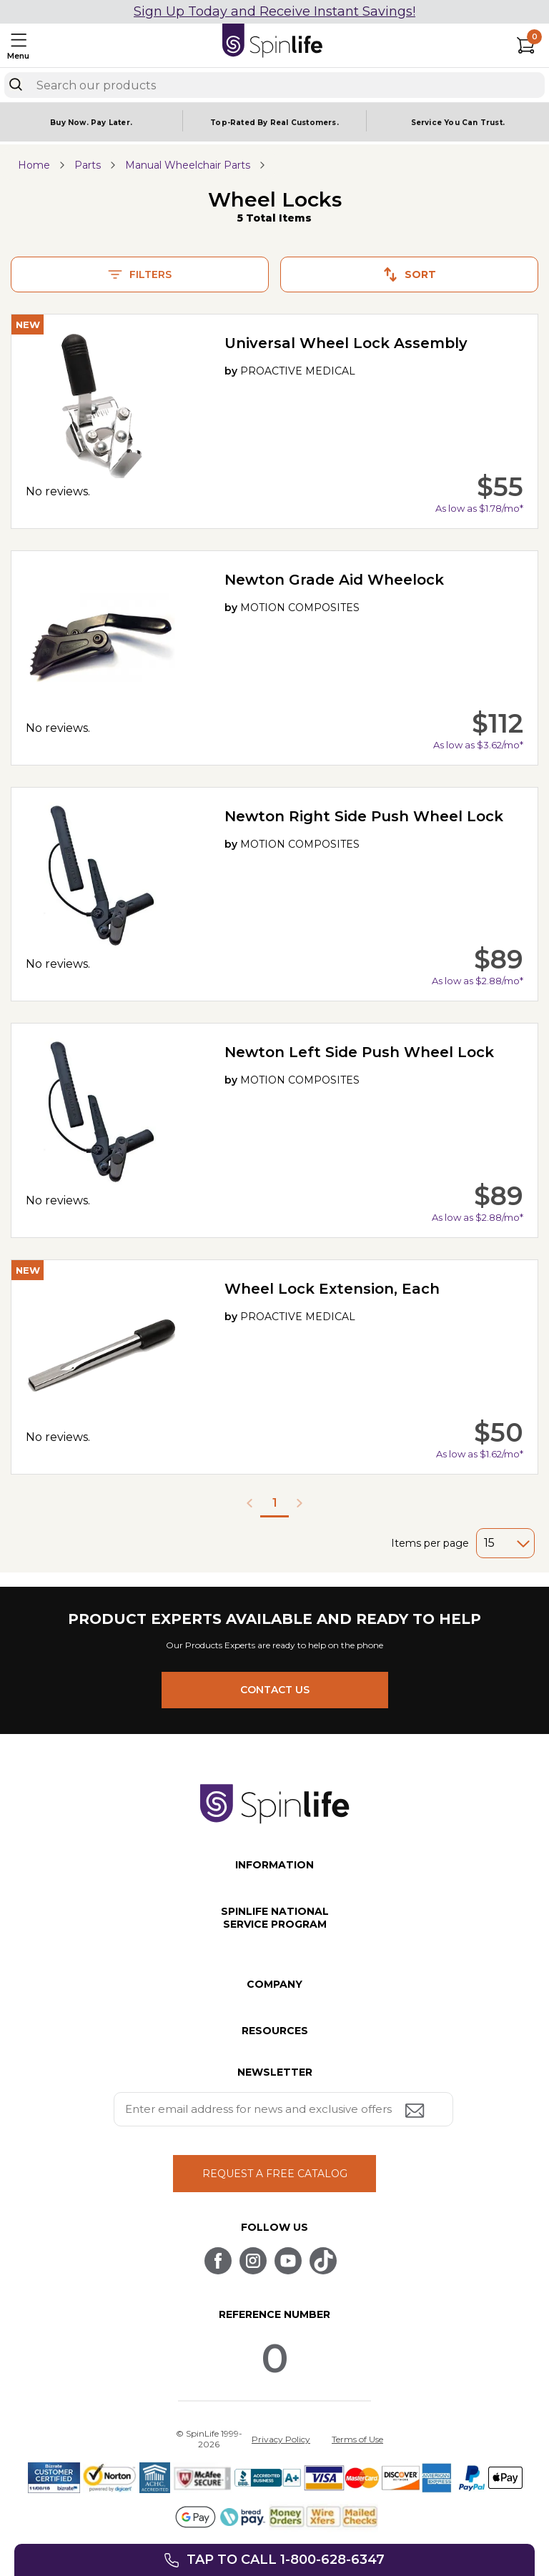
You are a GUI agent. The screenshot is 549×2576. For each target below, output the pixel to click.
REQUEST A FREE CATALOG (274, 2173)
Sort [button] (409, 274)
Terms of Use (357, 2439)
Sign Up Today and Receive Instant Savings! (274, 11)
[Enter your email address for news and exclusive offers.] (283, 2109)
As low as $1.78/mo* (479, 508)
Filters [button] (140, 274)
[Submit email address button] (416, 2112)
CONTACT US (275, 1689)
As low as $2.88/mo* (477, 980)
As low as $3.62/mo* (478, 744)
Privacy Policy (281, 2439)
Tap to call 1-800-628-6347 (286, 2559)
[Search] (15, 84)
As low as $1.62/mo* (479, 1454)
